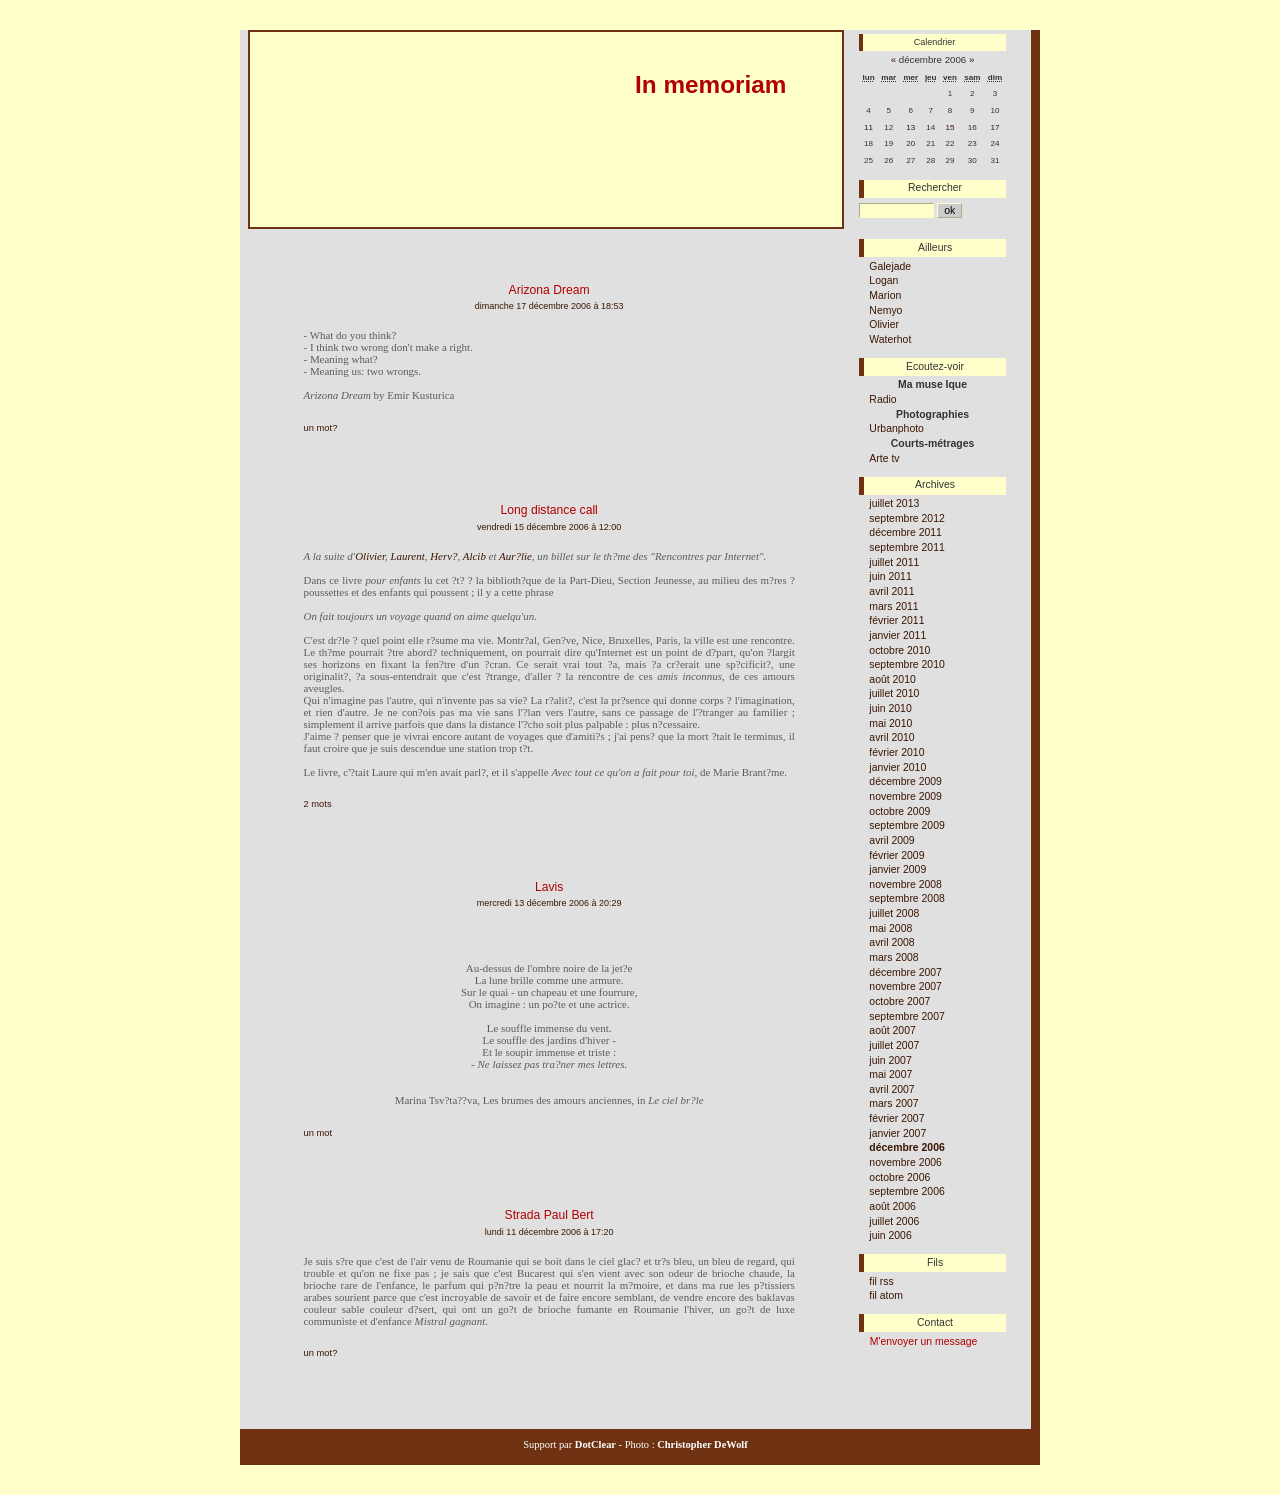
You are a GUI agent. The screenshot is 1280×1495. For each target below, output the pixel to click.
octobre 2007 (899, 1001)
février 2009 (896, 855)
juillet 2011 (894, 562)
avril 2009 (891, 840)
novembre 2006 (905, 1162)
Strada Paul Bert (549, 1215)
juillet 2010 (894, 693)
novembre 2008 (905, 884)
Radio (882, 399)
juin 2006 (890, 1235)
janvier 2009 (897, 869)
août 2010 (892, 679)
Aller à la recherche (455, 236)
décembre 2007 (905, 972)
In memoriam (710, 84)
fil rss (881, 1281)
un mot (318, 1133)
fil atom (886, 1295)
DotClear (594, 1444)
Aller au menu (364, 236)
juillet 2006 (894, 1221)
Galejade (890, 266)
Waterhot (890, 339)
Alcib (474, 556)
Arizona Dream (549, 290)
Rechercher (935, 187)
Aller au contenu (280, 236)
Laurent (407, 556)
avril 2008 (891, 942)
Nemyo (885, 310)
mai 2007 (890, 1074)
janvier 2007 (897, 1133)
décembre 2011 (905, 532)
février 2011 (896, 620)
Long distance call (548, 510)
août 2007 (892, 1030)
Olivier (370, 556)
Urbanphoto (896, 428)
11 (868, 127)
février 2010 (896, 752)
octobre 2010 (899, 650)
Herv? (443, 556)
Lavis (549, 887)
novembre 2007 (905, 986)
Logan (883, 280)
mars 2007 (893, 1103)
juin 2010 (890, 708)
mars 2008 (893, 957)
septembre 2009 (906, 825)
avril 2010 (891, 737)
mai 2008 (890, 928)
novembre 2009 (905, 796)
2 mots (318, 804)
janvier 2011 (897, 635)
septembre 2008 (906, 898)
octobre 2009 (899, 811)
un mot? (321, 428)
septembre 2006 (906, 1191)
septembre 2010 (906, 664)
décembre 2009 (905, 781)
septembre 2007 (906, 1016)
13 (910, 127)
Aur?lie (515, 556)
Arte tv (884, 458)
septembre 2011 (906, 547)
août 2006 (892, 1206)
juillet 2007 (894, 1045)
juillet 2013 (894, 503)
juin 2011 (890, 576)
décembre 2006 (906, 1147)
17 (995, 127)
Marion (885, 295)
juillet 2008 (894, 913)
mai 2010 (890, 723)
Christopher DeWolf (701, 1444)
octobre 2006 (899, 1177)
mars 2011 (893, 606)
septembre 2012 (906, 518)
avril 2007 (891, 1089)
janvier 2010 (897, 767)
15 (950, 127)
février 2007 (896, 1118)
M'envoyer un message (924, 1341)
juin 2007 (890, 1060)
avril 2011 (891, 591)
